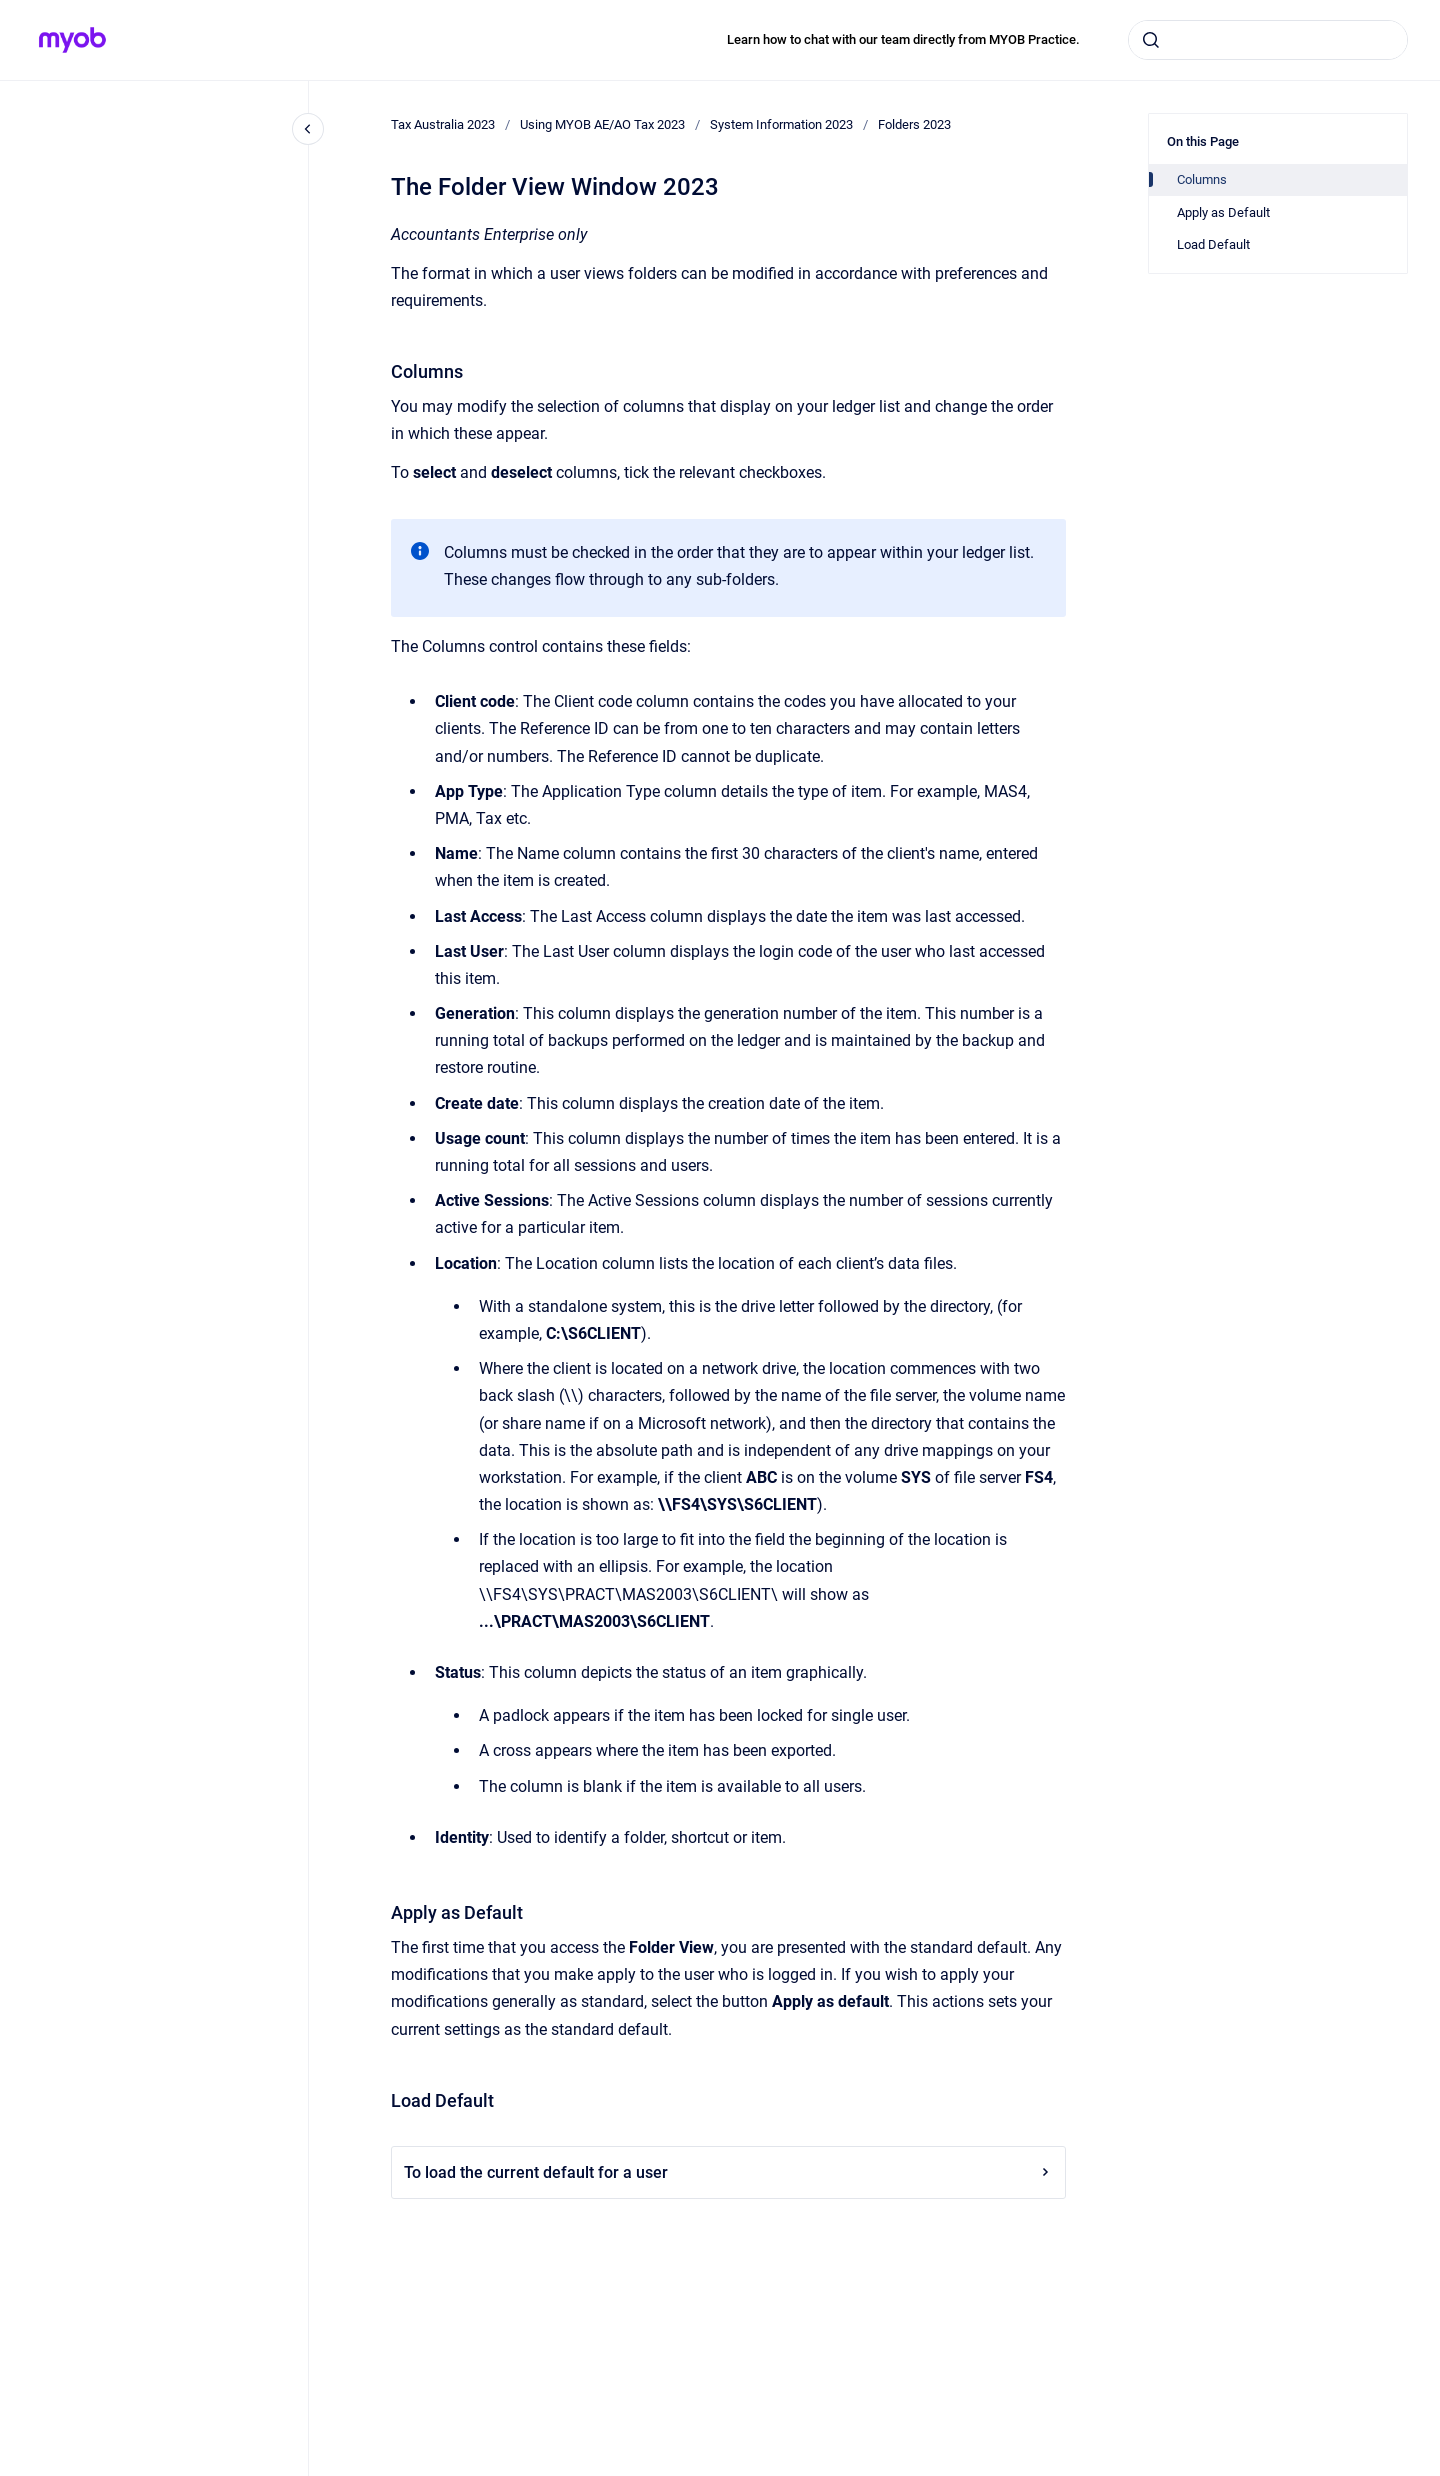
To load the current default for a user (728, 2172)
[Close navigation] (308, 129)
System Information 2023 (781, 124)
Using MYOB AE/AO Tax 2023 (602, 124)
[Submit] (1151, 40)
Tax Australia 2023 (443, 124)
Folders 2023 (914, 124)
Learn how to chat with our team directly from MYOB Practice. (903, 39)
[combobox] (1268, 40)
